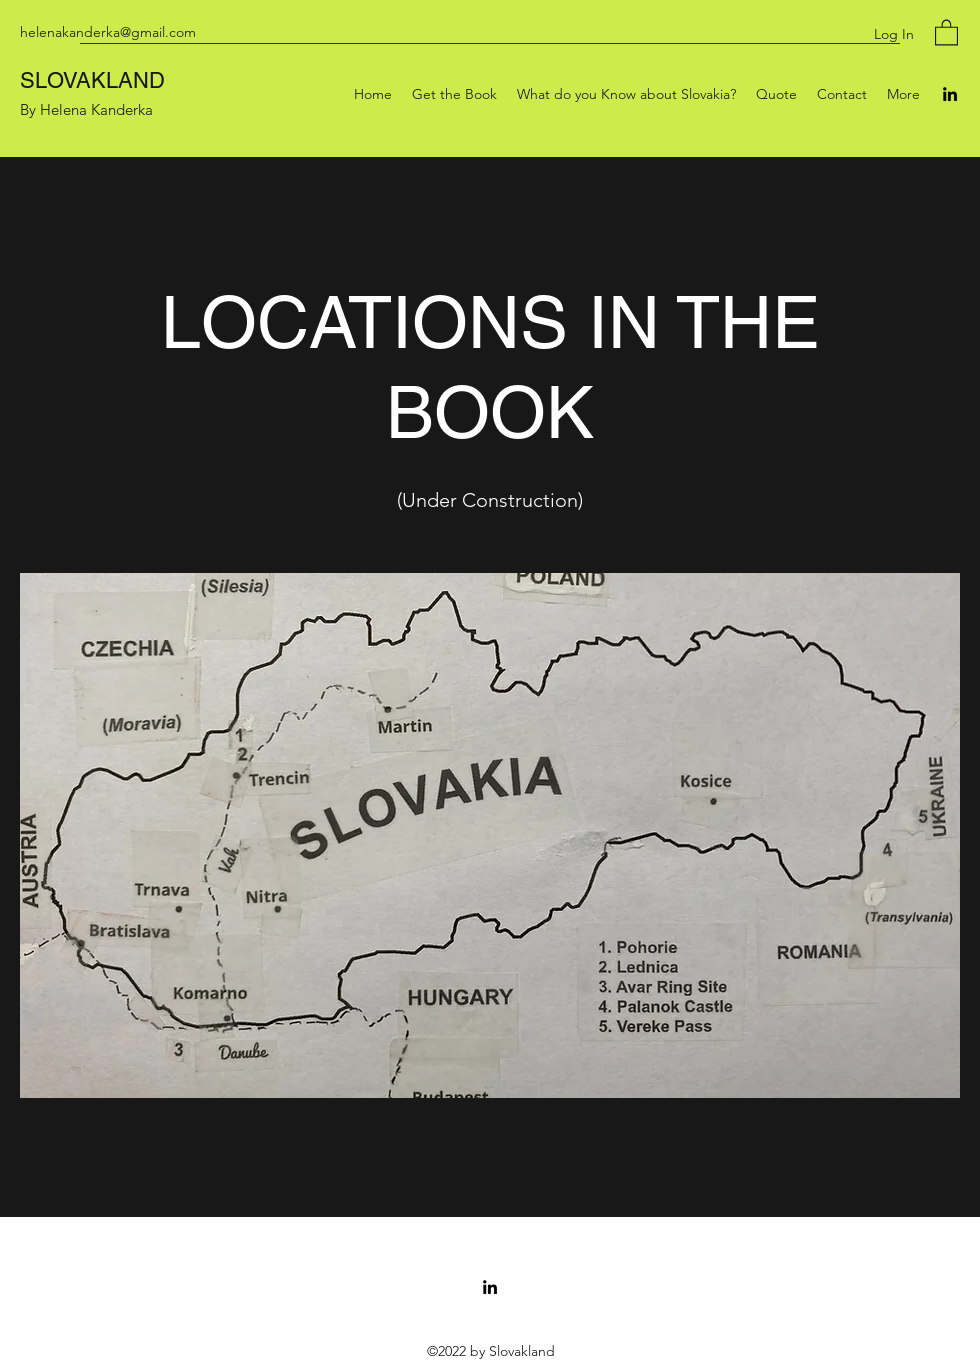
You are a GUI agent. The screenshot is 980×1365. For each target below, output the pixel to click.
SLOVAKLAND (92, 80)
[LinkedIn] (950, 94)
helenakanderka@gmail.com (108, 32)
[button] (946, 31)
